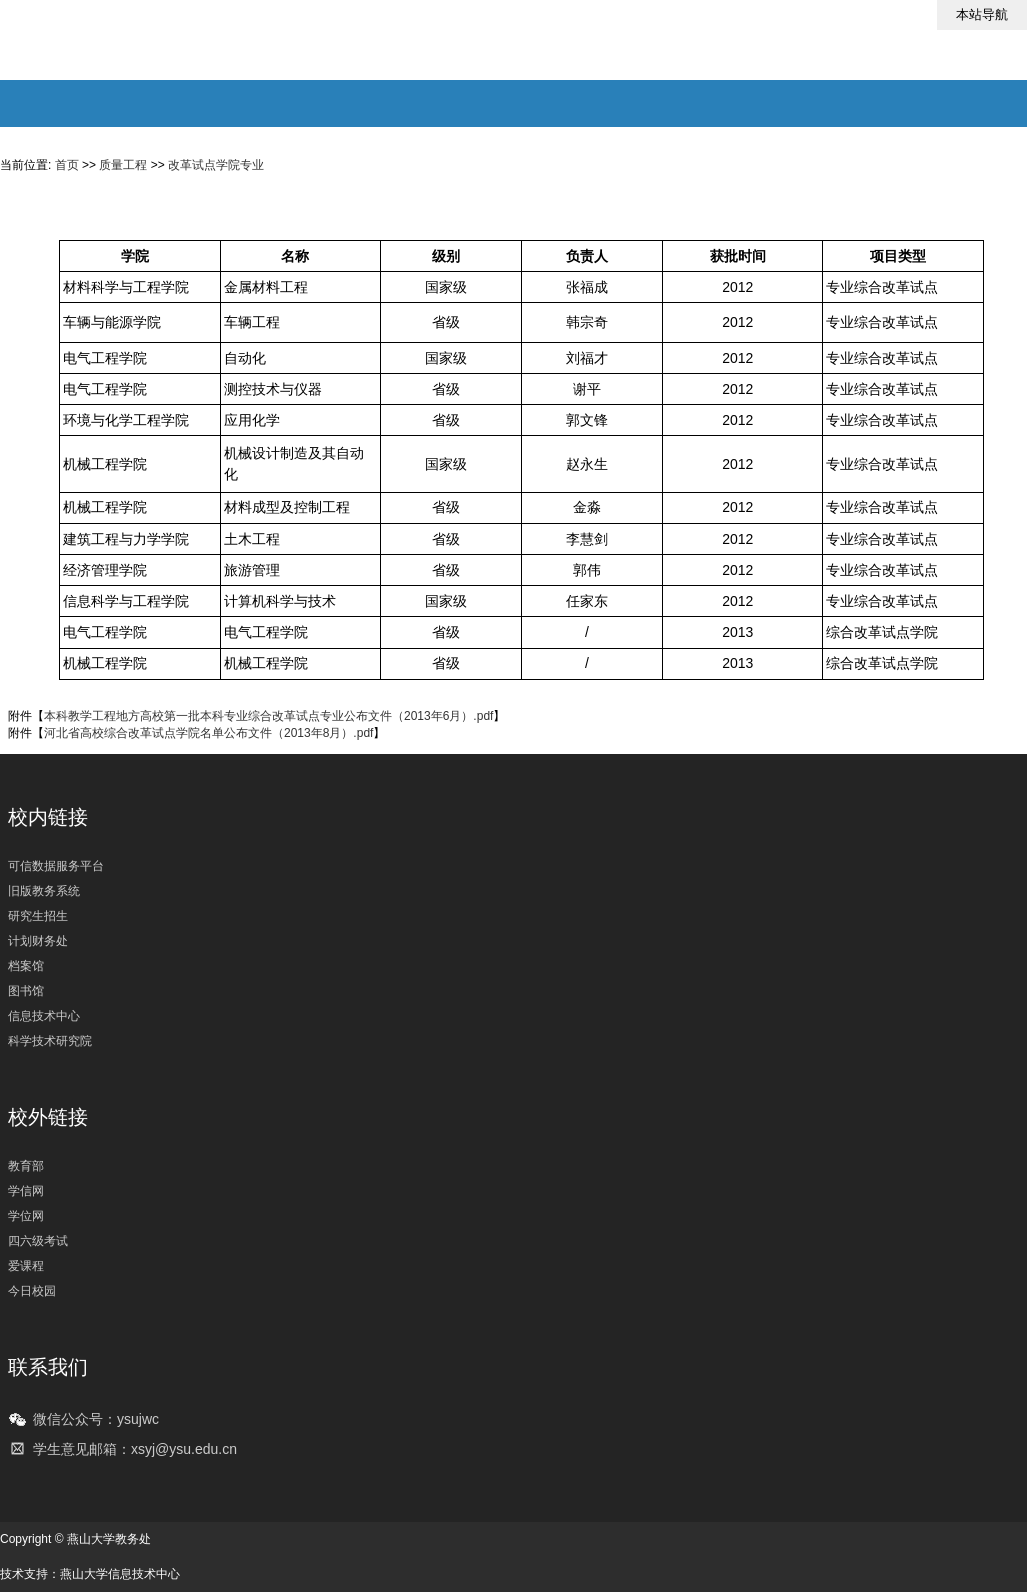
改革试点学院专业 (216, 165)
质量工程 (123, 165)
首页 (67, 165)
